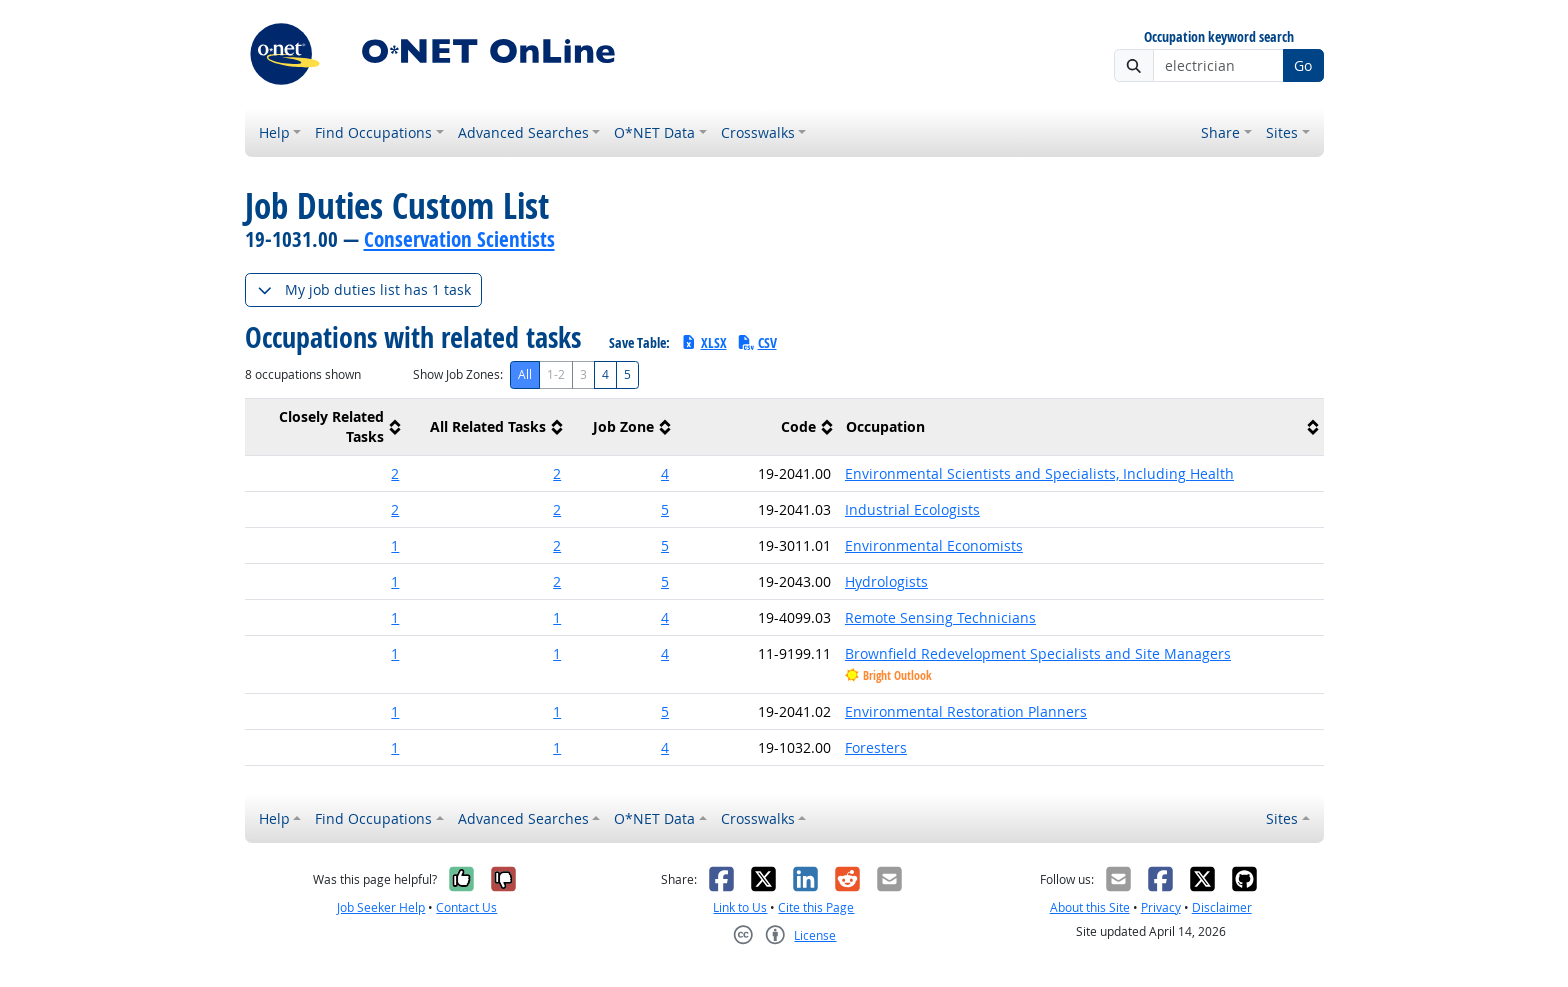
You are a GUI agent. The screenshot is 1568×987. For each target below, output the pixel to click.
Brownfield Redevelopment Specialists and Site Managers (1038, 653)
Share (1220, 132)
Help (274, 132)
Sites (1282, 132)
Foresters (876, 747)
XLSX (703, 342)
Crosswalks (758, 132)
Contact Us (466, 907)
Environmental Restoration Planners (966, 711)
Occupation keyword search (1219, 37)
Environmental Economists (934, 545)
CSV (757, 342)
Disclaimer (1222, 907)
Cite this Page (816, 907)
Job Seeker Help (381, 907)
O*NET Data (654, 132)
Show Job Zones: (458, 374)
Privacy (1161, 907)
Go (1303, 65)
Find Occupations (373, 132)
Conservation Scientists (459, 239)
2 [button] (395, 473)
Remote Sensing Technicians (940, 617)
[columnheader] (326, 427)
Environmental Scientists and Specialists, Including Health (1039, 473)
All (525, 374)
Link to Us (740, 907)
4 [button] (665, 473)
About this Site (1090, 907)
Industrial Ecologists (912, 509)
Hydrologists (886, 581)
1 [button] (395, 545)
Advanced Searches (523, 132)
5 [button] (665, 509)
